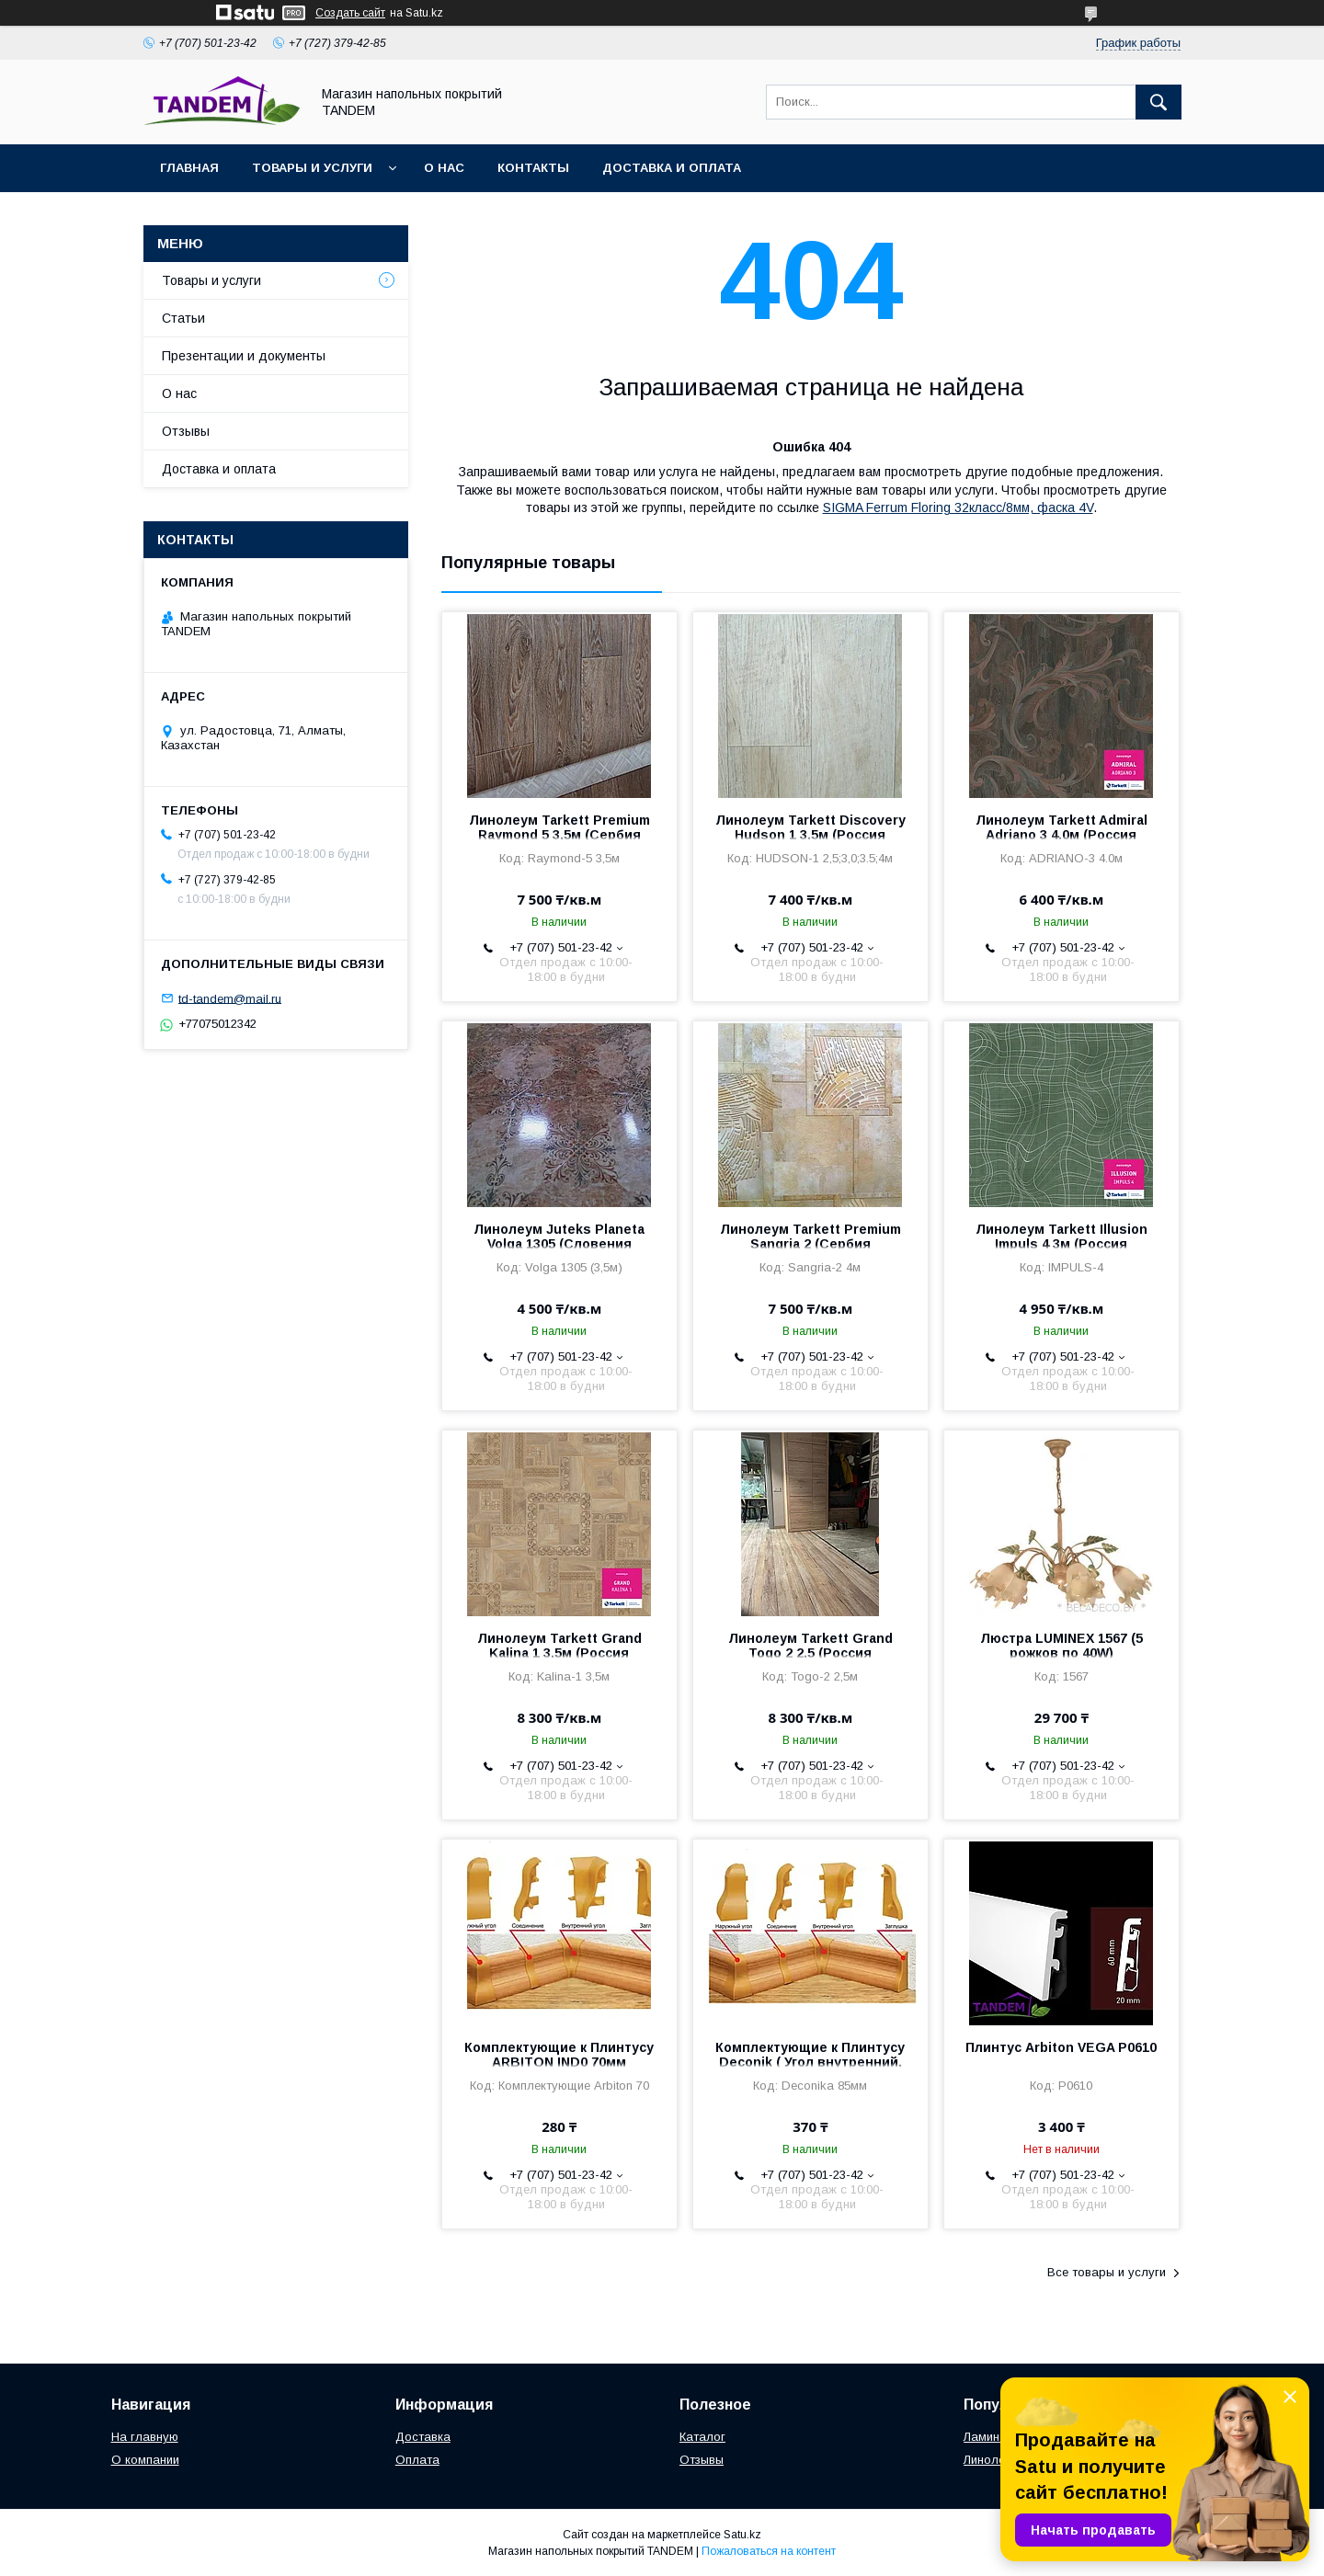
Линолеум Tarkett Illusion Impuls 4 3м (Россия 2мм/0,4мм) (1061, 1244)
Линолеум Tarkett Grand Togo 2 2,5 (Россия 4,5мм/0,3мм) (810, 1653)
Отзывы (186, 431)
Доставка (423, 2437)
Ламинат (988, 2437)
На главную (144, 2437)
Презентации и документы (243, 355)
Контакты (533, 168)
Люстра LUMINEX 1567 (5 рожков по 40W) (1061, 1645)
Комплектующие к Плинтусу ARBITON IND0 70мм (559, 2054)
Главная (189, 168)
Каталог (702, 2437)
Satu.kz (742, 2534)
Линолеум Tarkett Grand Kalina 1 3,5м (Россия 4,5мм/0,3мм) (559, 1653)
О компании (145, 2460)
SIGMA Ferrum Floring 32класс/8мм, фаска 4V (958, 507)
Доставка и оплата (671, 168)
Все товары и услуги (1106, 2272)
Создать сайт (350, 12)
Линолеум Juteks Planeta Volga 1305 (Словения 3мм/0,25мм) (559, 1244)
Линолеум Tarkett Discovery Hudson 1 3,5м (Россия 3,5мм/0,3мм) (810, 835)
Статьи (183, 318)
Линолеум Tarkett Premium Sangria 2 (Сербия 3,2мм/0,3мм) (810, 1244)
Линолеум (992, 2460)
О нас (444, 168)
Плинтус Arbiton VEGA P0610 (1061, 2047)
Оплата (417, 2460)
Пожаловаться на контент (769, 2551)
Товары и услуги (312, 168)
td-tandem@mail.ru (229, 998)
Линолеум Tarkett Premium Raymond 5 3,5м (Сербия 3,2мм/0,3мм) (559, 835)
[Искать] (1158, 102)
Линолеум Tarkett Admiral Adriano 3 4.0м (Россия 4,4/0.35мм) (1061, 835)
